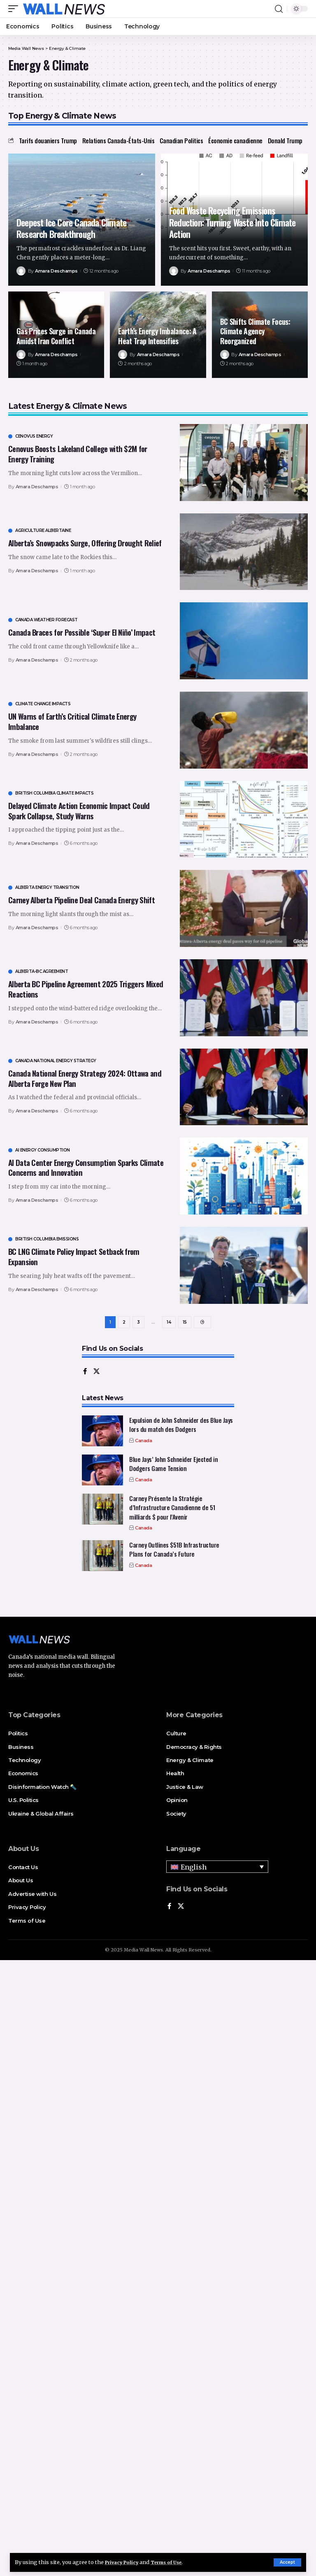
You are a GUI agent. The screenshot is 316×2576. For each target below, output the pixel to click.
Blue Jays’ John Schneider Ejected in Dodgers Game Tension (173, 1466)
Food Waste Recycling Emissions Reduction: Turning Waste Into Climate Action (232, 222)
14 (169, 1323)
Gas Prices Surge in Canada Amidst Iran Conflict (55, 336)
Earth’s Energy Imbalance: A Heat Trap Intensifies (157, 336)
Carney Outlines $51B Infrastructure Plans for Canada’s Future (174, 1552)
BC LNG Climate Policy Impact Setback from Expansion (73, 1256)
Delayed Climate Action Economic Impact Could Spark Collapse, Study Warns (79, 810)
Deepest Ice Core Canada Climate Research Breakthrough (71, 228)
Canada (143, 1443)
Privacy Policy (124, 2562)
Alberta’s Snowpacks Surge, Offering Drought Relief (84, 542)
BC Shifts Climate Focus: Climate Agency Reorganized (255, 331)
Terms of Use (174, 2562)
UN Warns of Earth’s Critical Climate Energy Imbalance (72, 721)
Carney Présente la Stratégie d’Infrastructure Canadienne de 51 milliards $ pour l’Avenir (172, 1510)
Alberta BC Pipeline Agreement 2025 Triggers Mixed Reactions (85, 989)
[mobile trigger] (15, 8)
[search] (278, 9)
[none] (217, 1869)
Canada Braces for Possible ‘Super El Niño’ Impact (81, 632)
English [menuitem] (194, 1869)
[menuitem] (217, 1869)
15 (185, 1323)
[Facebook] (85, 1374)
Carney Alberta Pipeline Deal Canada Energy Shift (81, 899)
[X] (97, 1374)
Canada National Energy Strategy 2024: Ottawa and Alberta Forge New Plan (84, 1078)
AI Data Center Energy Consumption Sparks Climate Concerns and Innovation (85, 1167)
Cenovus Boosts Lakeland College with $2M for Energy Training (77, 453)
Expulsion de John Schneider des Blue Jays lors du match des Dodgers (181, 1427)
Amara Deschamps (56, 271)
